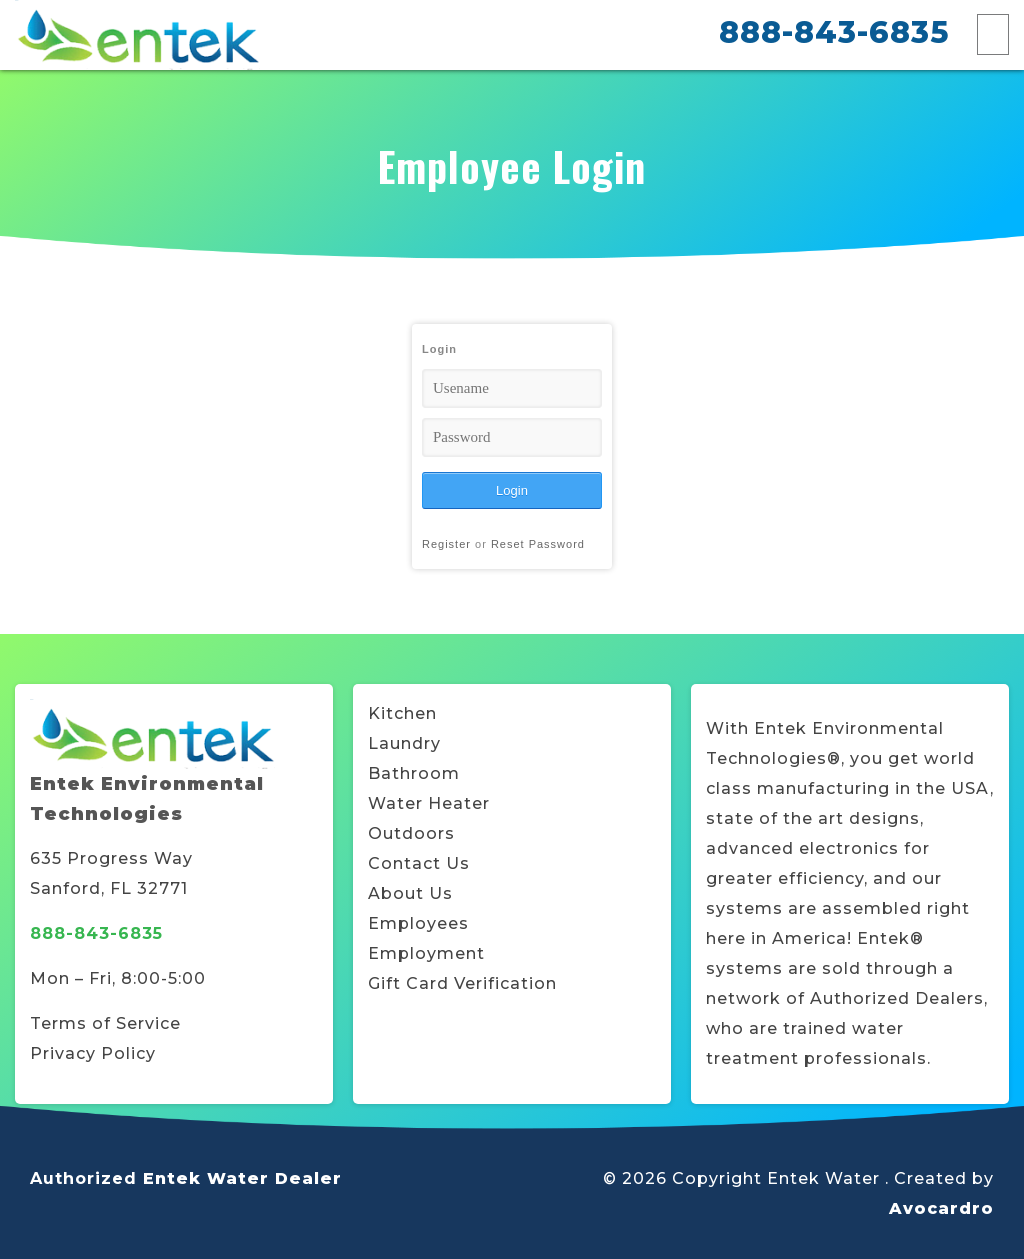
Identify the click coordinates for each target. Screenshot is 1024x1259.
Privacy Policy (93, 1053)
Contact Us (419, 863)
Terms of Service (105, 1023)
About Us (410, 893)
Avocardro (941, 1208)
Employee (413, 923)
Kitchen (402, 713)
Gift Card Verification (462, 983)
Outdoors (411, 833)
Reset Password (538, 544)
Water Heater (429, 803)
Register (446, 544)
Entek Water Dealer (242, 1178)
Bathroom (414, 773)
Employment (426, 953)
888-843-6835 (834, 32)
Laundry (404, 743)
